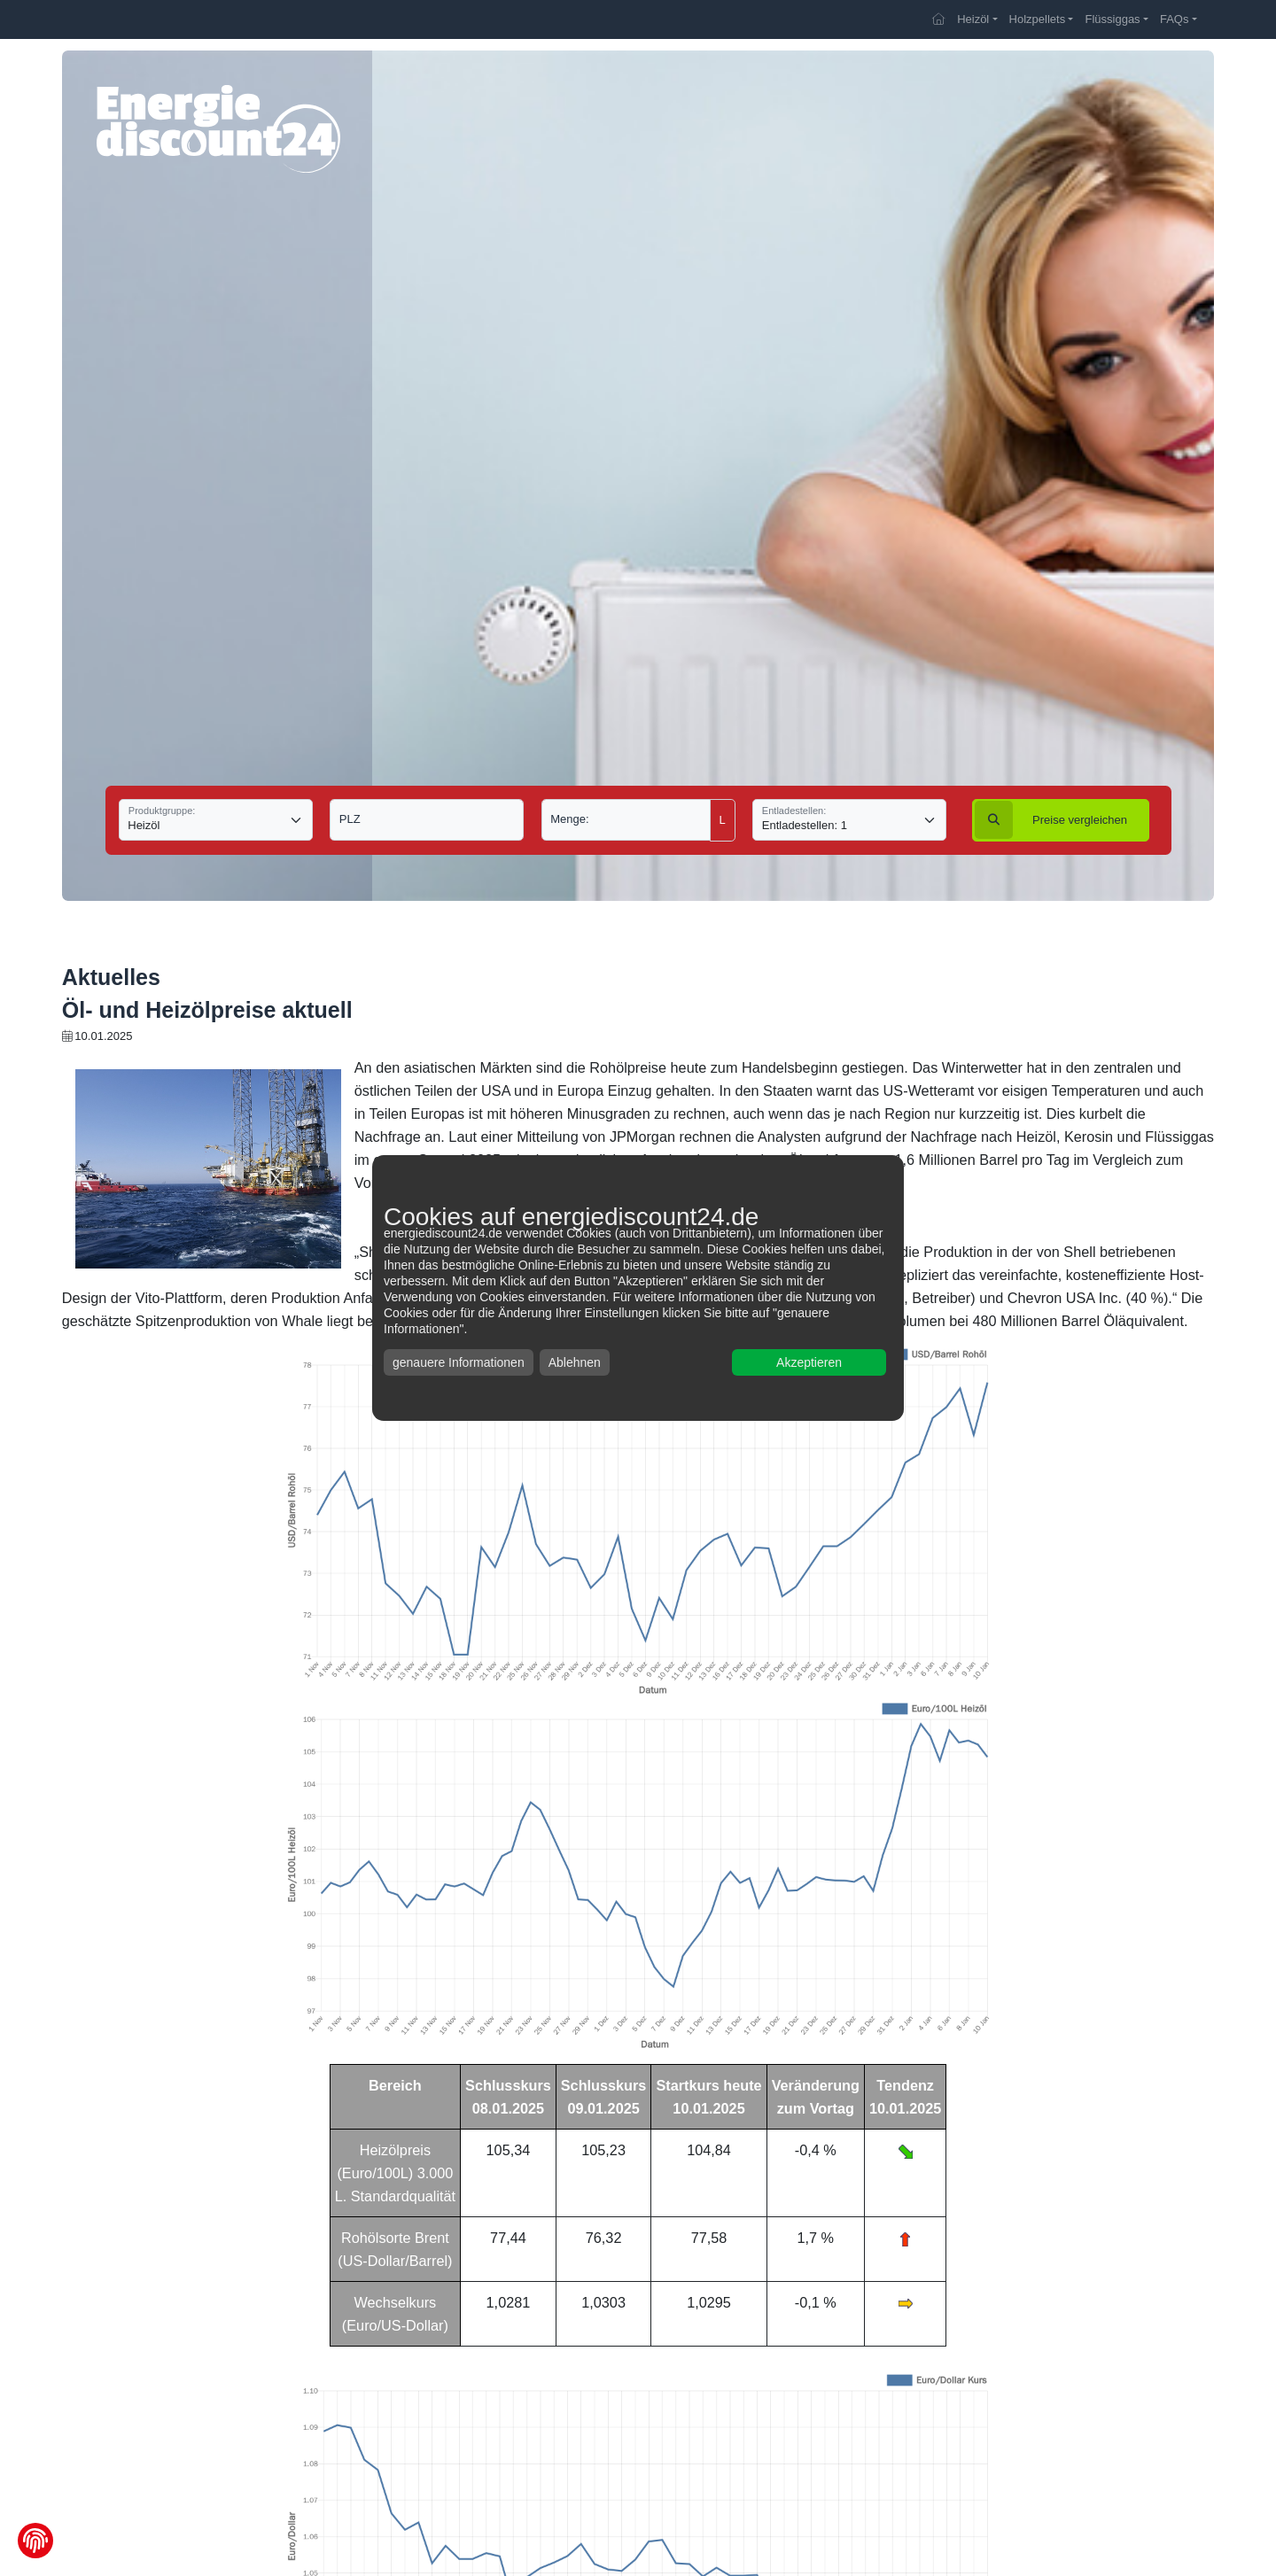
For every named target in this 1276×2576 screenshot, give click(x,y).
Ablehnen (575, 1362)
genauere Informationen (459, 1362)
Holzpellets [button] (1037, 19)
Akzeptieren (809, 1362)
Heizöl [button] (973, 19)
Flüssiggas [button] (1112, 19)
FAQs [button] (1174, 19)
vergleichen (1051, 820)
